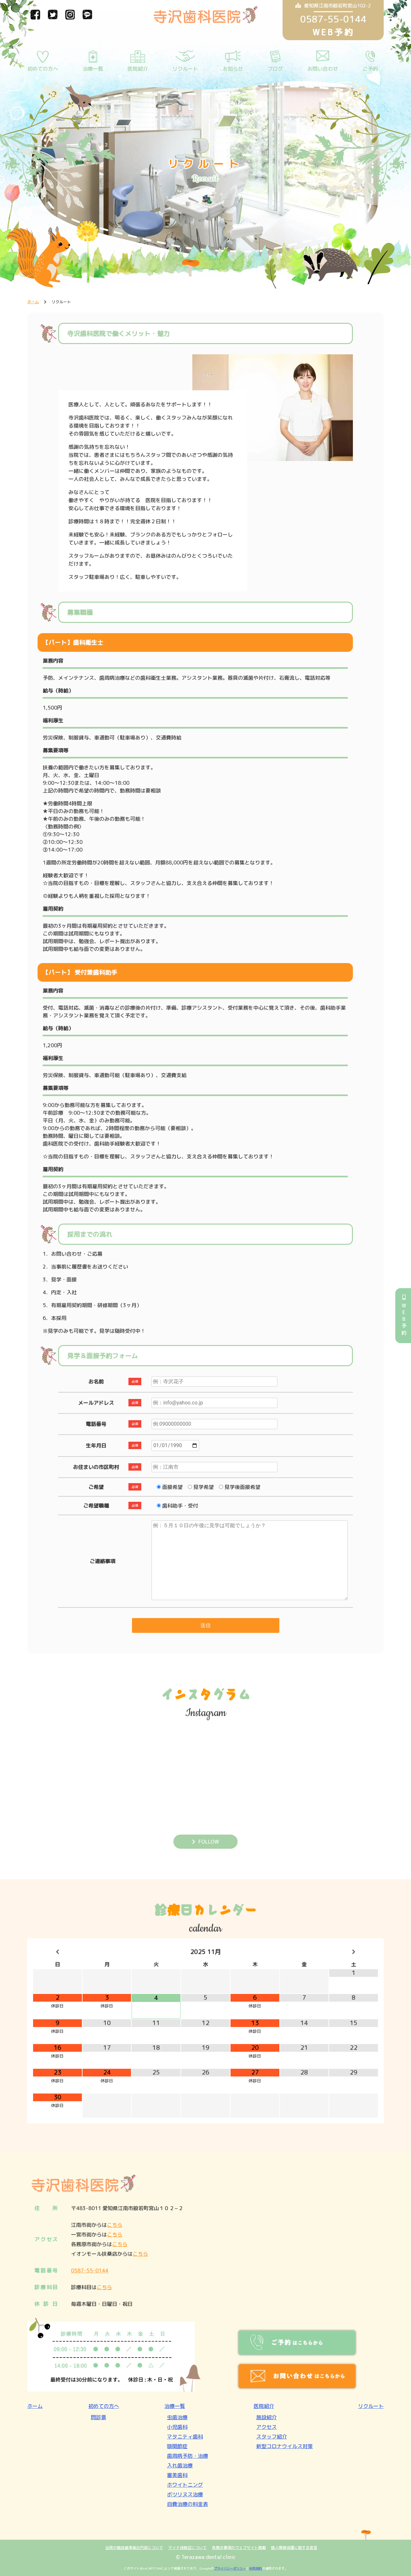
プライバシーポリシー (230, 2568)
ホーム (35, 2406)
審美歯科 (177, 2475)
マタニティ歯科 (185, 2436)
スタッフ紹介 (271, 2436)
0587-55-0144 (89, 2270)
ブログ (275, 68)
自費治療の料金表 (187, 2504)
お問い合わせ (322, 68)
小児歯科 (177, 2426)
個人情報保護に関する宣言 (294, 2547)
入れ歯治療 (180, 2465)
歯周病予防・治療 (187, 2455)
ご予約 (370, 68)
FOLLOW (208, 1841)
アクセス (266, 2426)
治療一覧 (93, 68)
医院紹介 (137, 68)
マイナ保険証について (187, 2547)
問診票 (98, 2417)
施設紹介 (266, 2417)
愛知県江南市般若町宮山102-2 (333, 5)
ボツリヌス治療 (185, 2494)
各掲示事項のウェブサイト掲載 (239, 2547)
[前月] (57, 1952)
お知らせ (233, 68)
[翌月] (353, 1952)
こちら (114, 2224)
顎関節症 (177, 2446)
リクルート (185, 68)
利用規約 (255, 2568)
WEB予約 (403, 1316)
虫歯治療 (177, 2417)
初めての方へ (42, 68)
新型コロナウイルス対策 (284, 2446)
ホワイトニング (185, 2484)
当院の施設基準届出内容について (134, 2547)
